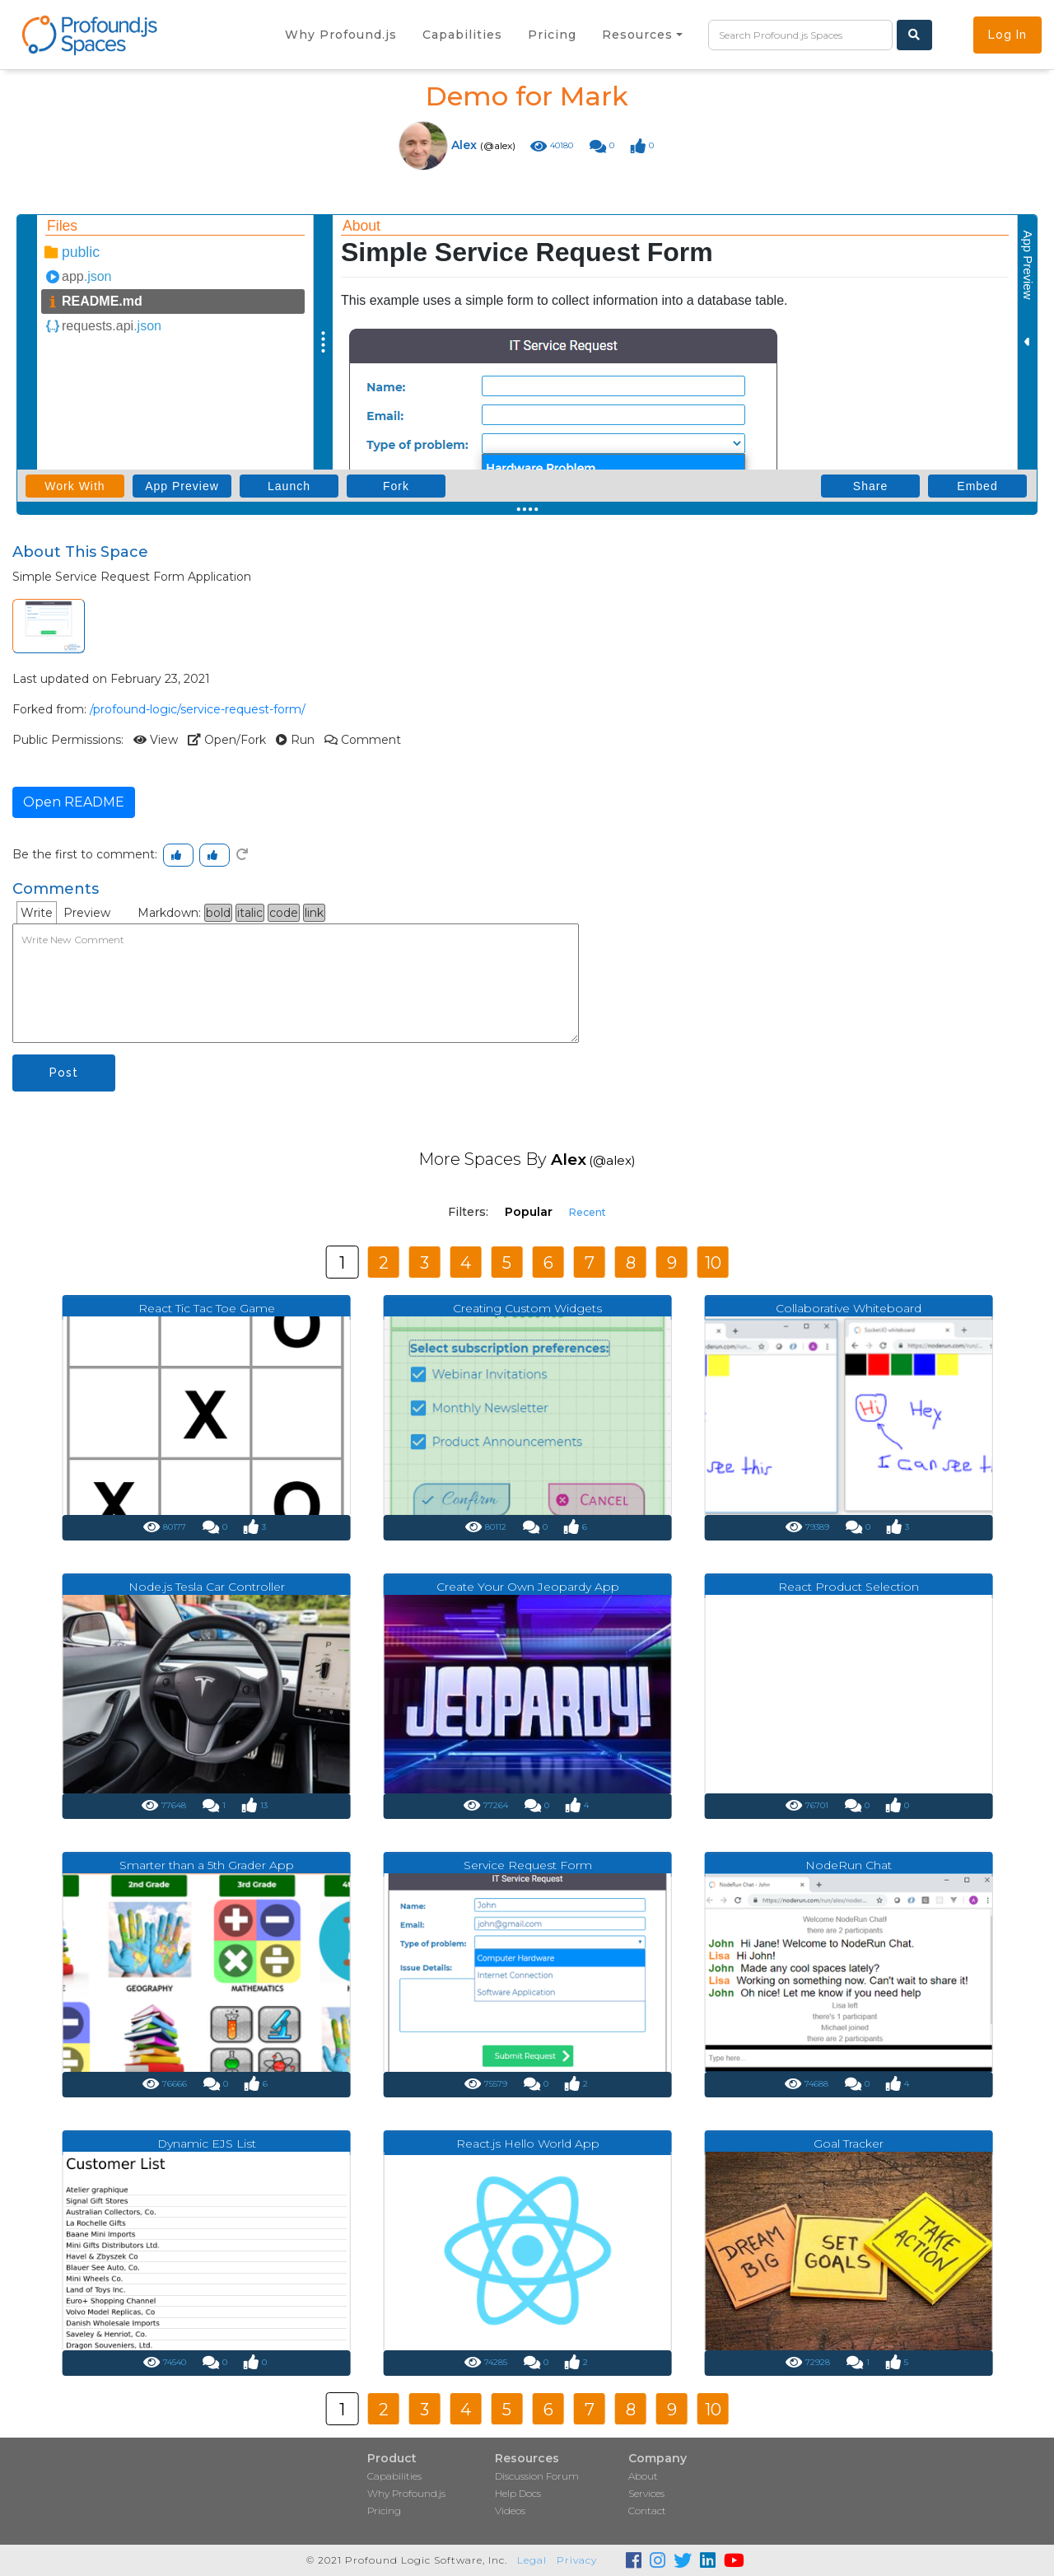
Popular (529, 1211)
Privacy (577, 2560)
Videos (510, 2510)
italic (250, 912)
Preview (86, 912)
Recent (587, 1212)
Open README (73, 802)
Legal (532, 2560)
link (314, 912)
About (643, 2476)
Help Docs (518, 2493)
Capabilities (394, 2476)
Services (646, 2493)
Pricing (384, 2510)
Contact (647, 2510)
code (283, 912)
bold (218, 912)
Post (63, 1072)
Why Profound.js (406, 2493)
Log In (1007, 34)
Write (37, 912)
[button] (642, 34)
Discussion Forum (537, 2476)
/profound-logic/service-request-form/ (197, 709)
